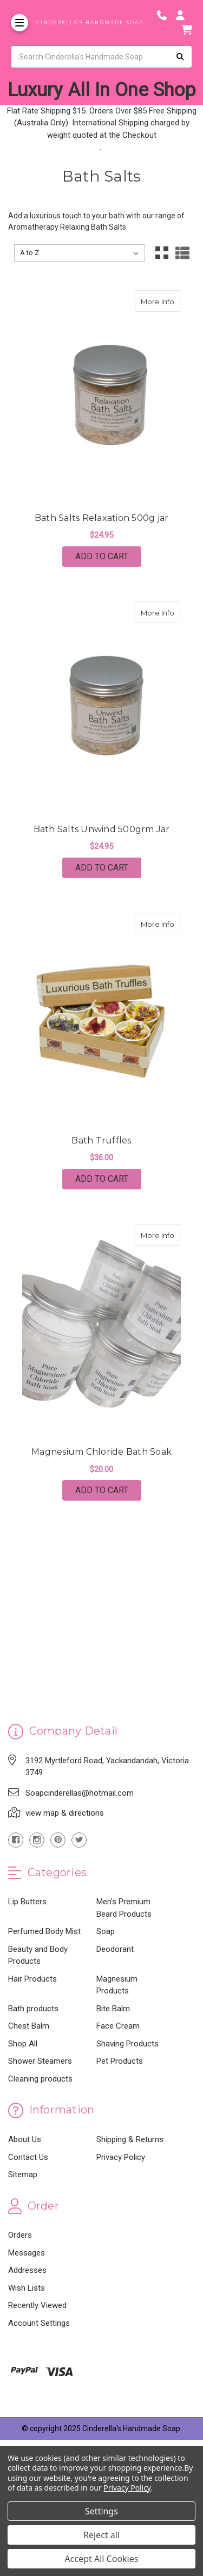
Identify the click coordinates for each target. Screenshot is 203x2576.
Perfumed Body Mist (44, 1931)
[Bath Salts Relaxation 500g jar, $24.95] (102, 397)
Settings (101, 2511)
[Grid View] (161, 252)
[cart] (186, 30)
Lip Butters (27, 1901)
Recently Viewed (37, 2305)
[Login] (184, 15)
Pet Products (119, 2061)
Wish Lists (26, 2288)
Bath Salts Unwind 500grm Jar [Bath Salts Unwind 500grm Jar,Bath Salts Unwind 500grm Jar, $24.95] (102, 829)
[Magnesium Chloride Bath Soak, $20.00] (102, 1331)
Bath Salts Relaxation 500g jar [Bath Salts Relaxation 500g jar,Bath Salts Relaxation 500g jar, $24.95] (102, 518)
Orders (20, 2235)
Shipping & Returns (129, 2139)
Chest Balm (28, 2026)
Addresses (27, 2270)
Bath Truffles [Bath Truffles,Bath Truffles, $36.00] (101, 1140)
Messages (26, 2253)
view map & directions (64, 1813)
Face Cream (118, 2026)
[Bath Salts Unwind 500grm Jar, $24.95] (102, 708)
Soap (105, 1931)
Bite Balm (113, 2008)
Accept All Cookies (102, 2559)
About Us (24, 2139)
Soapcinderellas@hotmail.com (79, 1793)
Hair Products (32, 1979)
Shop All (22, 2044)
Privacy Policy (120, 2157)
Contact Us (28, 2157)
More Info (160, 298)
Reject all (101, 2535)
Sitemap (22, 2174)
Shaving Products (127, 2044)
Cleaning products (40, 2079)
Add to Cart (101, 556)
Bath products (33, 2008)
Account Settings (39, 2323)
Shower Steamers (40, 2061)
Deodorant (115, 1949)
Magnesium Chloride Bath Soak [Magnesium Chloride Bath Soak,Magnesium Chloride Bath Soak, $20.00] (101, 1452)
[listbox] (80, 253)
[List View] (182, 253)
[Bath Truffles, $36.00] (102, 1019)
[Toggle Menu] (19, 22)
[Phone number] (165, 15)
